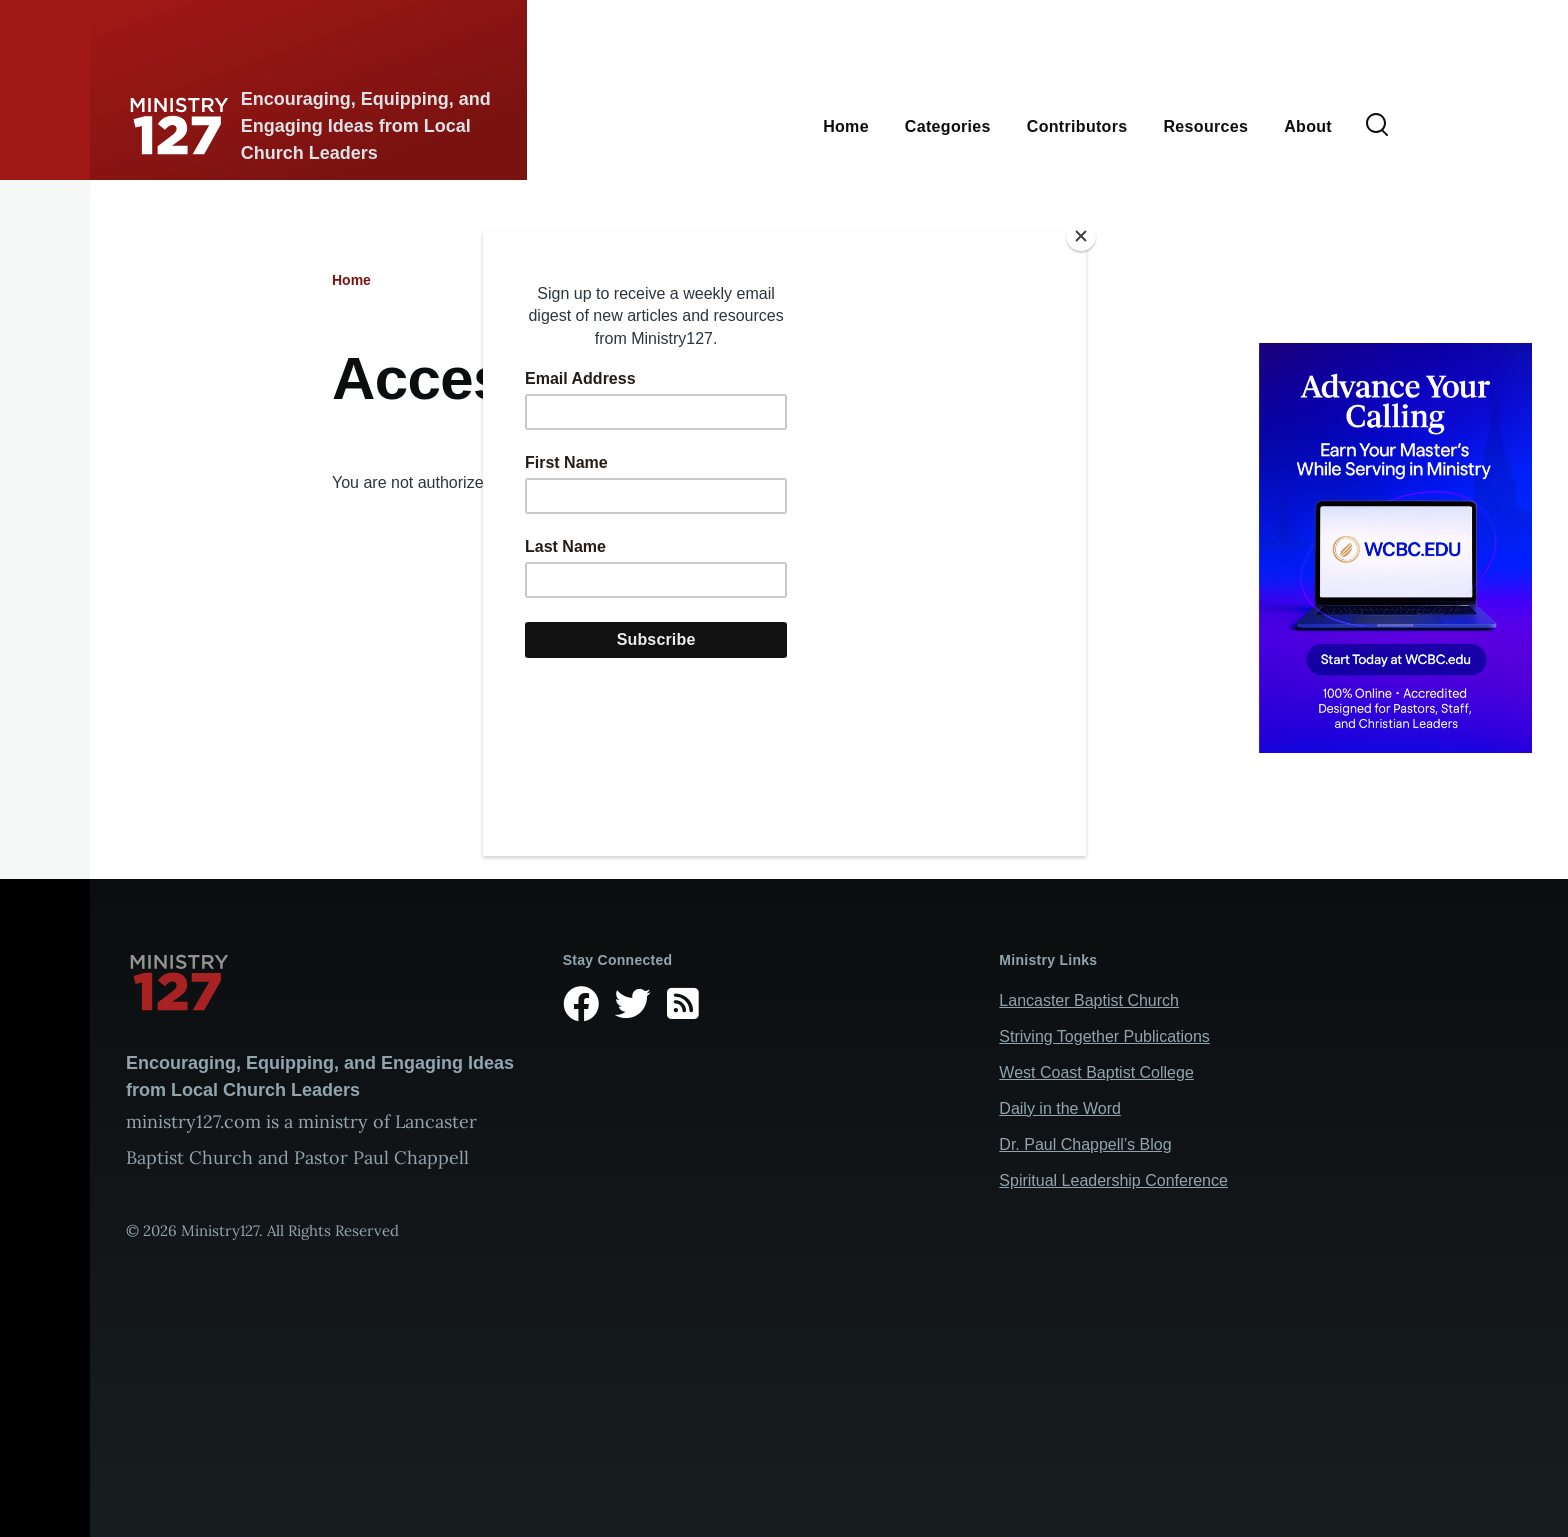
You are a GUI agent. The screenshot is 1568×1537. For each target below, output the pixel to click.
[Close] (1081, 236)
